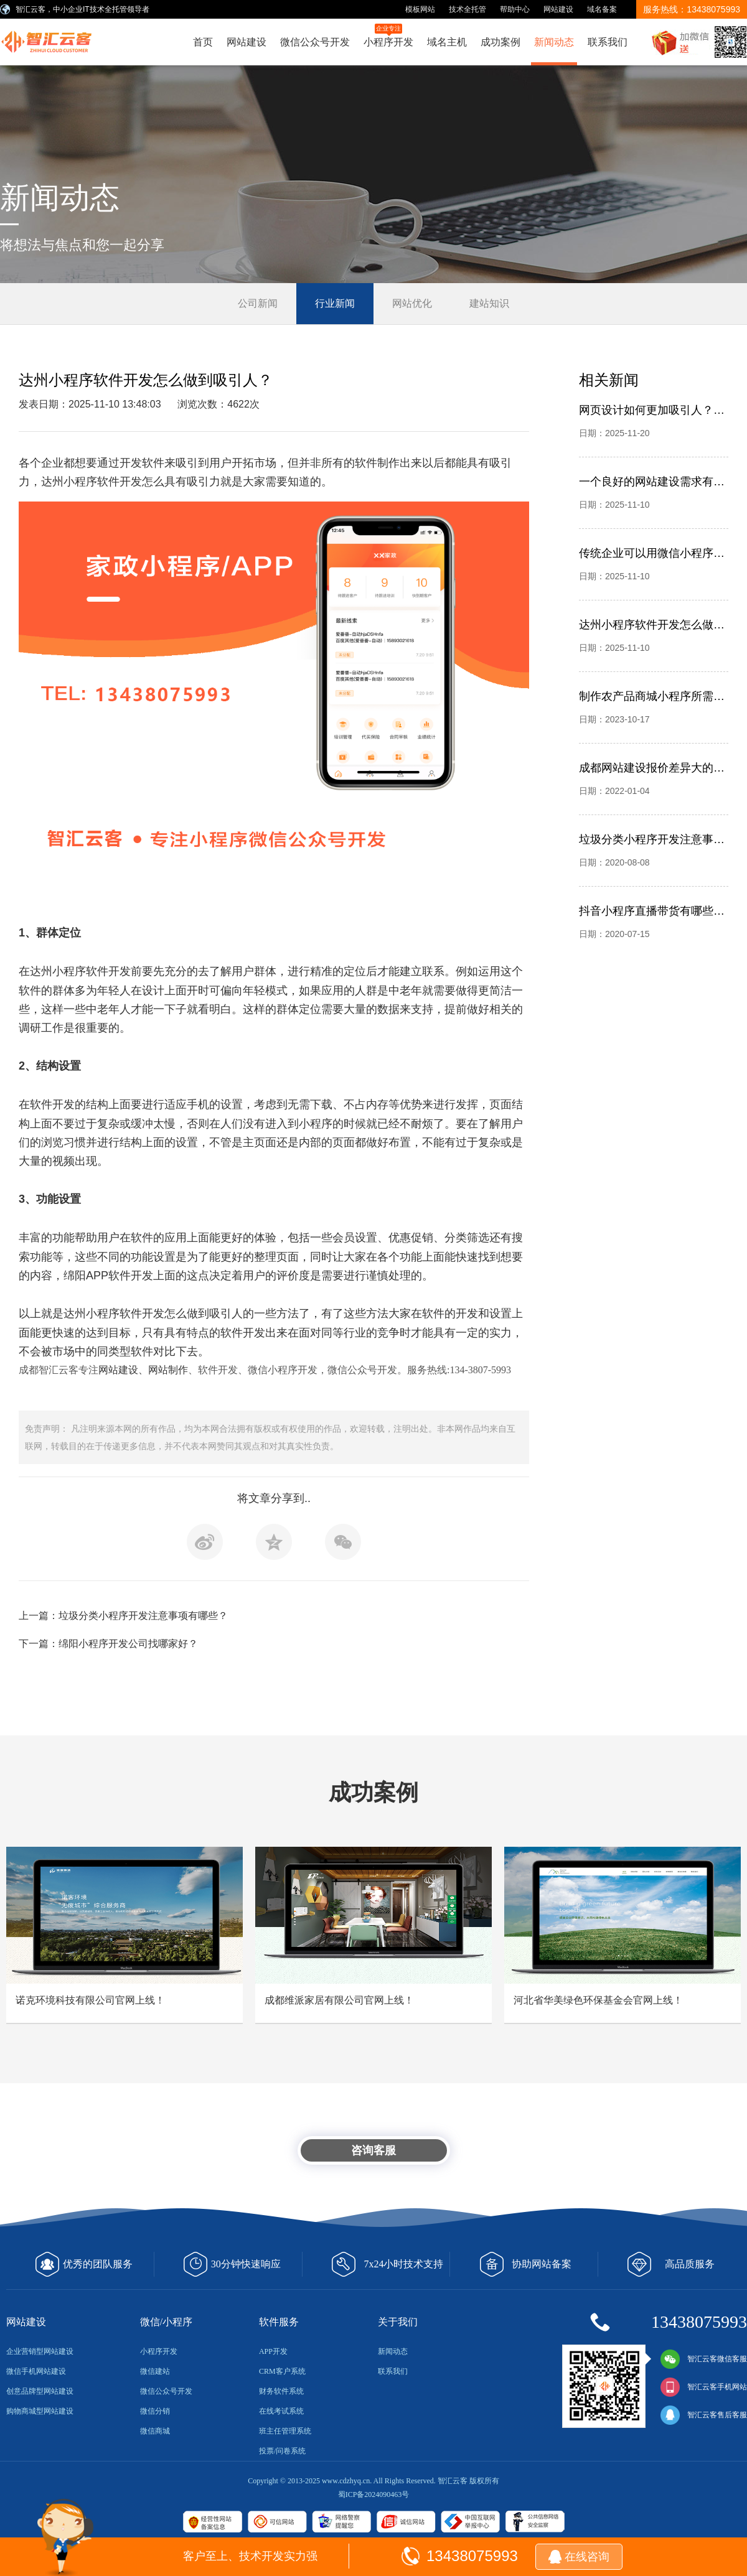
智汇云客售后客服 (703, 2415)
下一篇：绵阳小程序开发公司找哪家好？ (108, 1643)
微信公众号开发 (315, 42)
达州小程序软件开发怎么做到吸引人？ (652, 624)
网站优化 (412, 303)
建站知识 (489, 303)
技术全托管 (467, 9)
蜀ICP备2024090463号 (374, 2494)
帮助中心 (515, 9)
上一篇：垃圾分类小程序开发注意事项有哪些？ (123, 1615)
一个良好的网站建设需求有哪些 (652, 481)
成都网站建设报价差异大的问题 (652, 768)
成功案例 (500, 42)
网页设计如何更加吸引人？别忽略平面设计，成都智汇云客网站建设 (652, 410)
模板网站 (420, 9)
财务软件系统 (281, 2391)
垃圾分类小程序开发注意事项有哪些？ (652, 839)
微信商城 (155, 2431)
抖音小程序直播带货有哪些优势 (652, 911)
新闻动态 (554, 42)
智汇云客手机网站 (703, 2387)
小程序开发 (388, 34)
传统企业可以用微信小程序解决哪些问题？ (652, 553)
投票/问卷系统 (282, 2451)
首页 (203, 42)
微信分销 (155, 2411)
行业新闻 (335, 303)
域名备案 (602, 9)
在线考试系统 (281, 2411)
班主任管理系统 (285, 2431)
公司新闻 (258, 303)
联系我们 (607, 42)
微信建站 (155, 2371)
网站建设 (558, 9)
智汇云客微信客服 (703, 2359)
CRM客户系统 (282, 2371)
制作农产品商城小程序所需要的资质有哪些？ (652, 696)
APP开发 (273, 2351)
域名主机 (447, 42)
